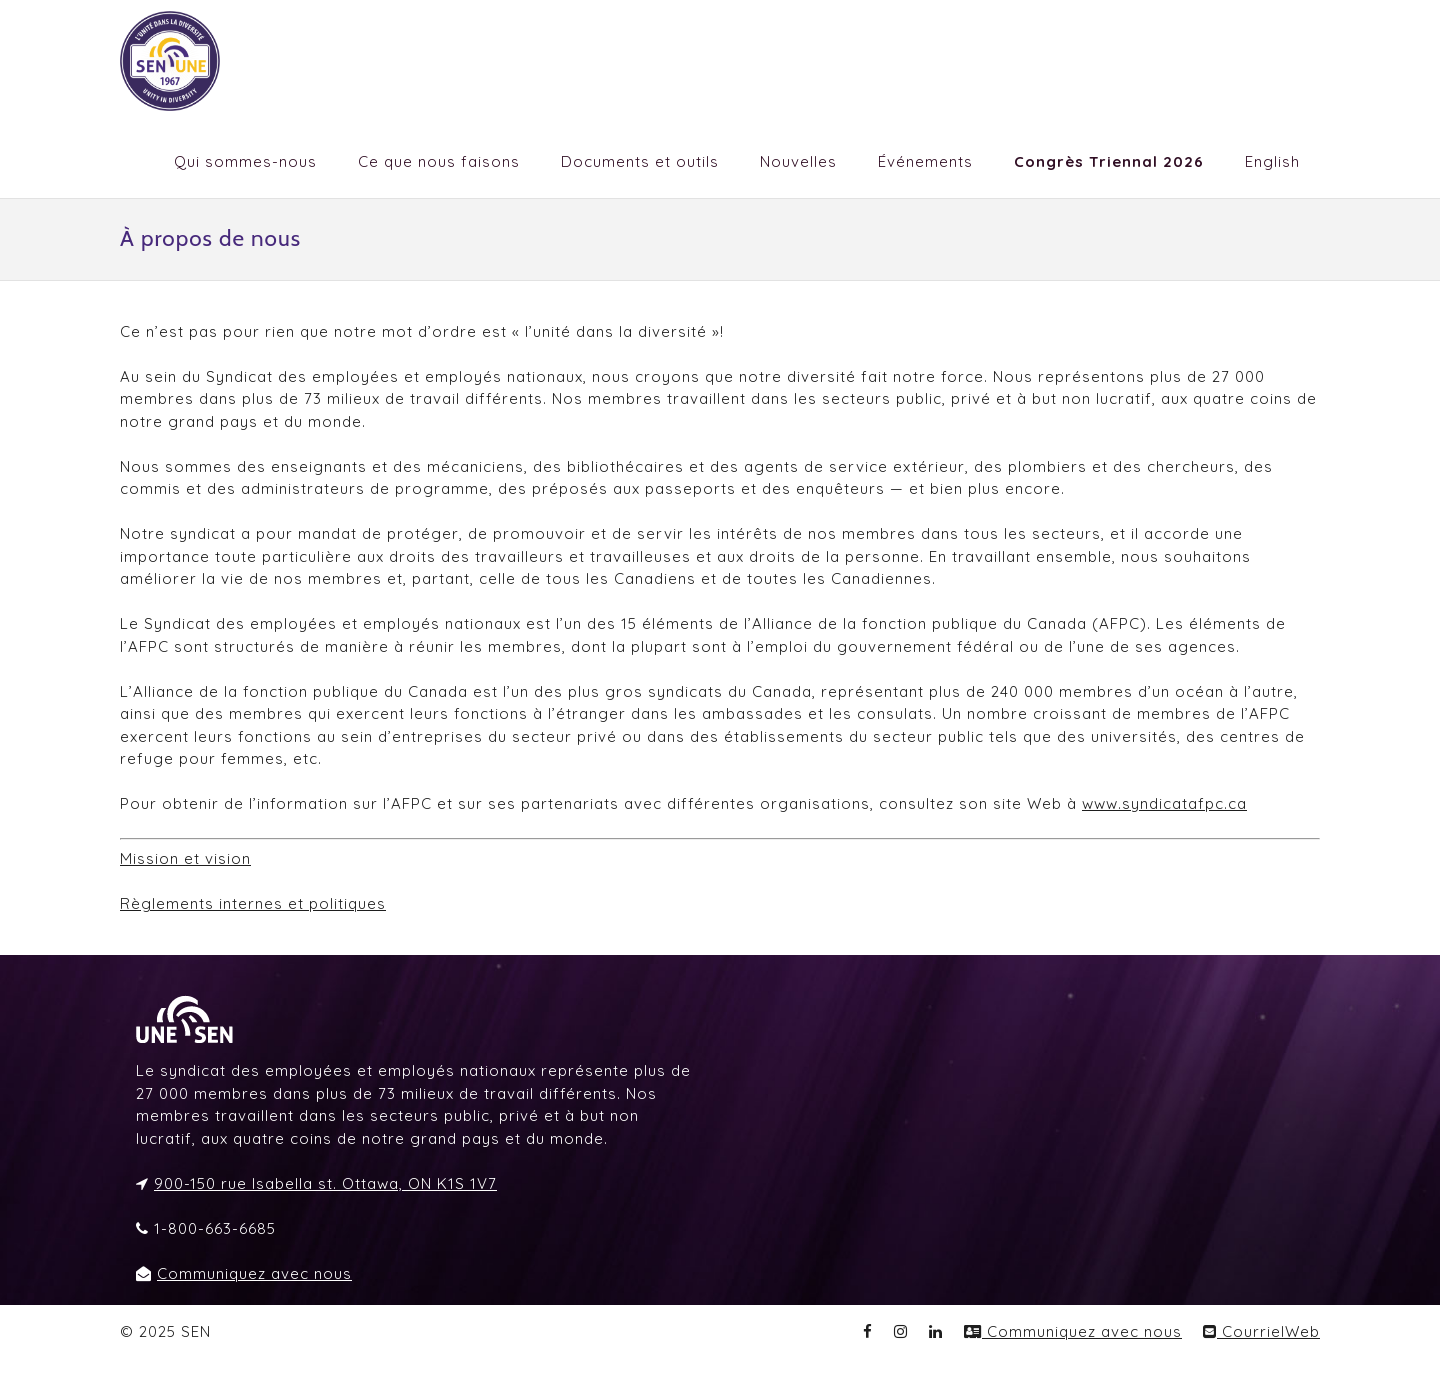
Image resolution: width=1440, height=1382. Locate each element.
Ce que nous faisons (439, 161)
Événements (925, 161)
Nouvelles (798, 161)
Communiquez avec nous (254, 1273)
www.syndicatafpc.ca (1164, 803)
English (1272, 161)
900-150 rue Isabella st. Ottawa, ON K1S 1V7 (325, 1183)
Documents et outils (640, 161)
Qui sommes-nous (245, 161)
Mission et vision (185, 858)
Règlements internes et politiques (253, 903)
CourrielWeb (1261, 1331)
